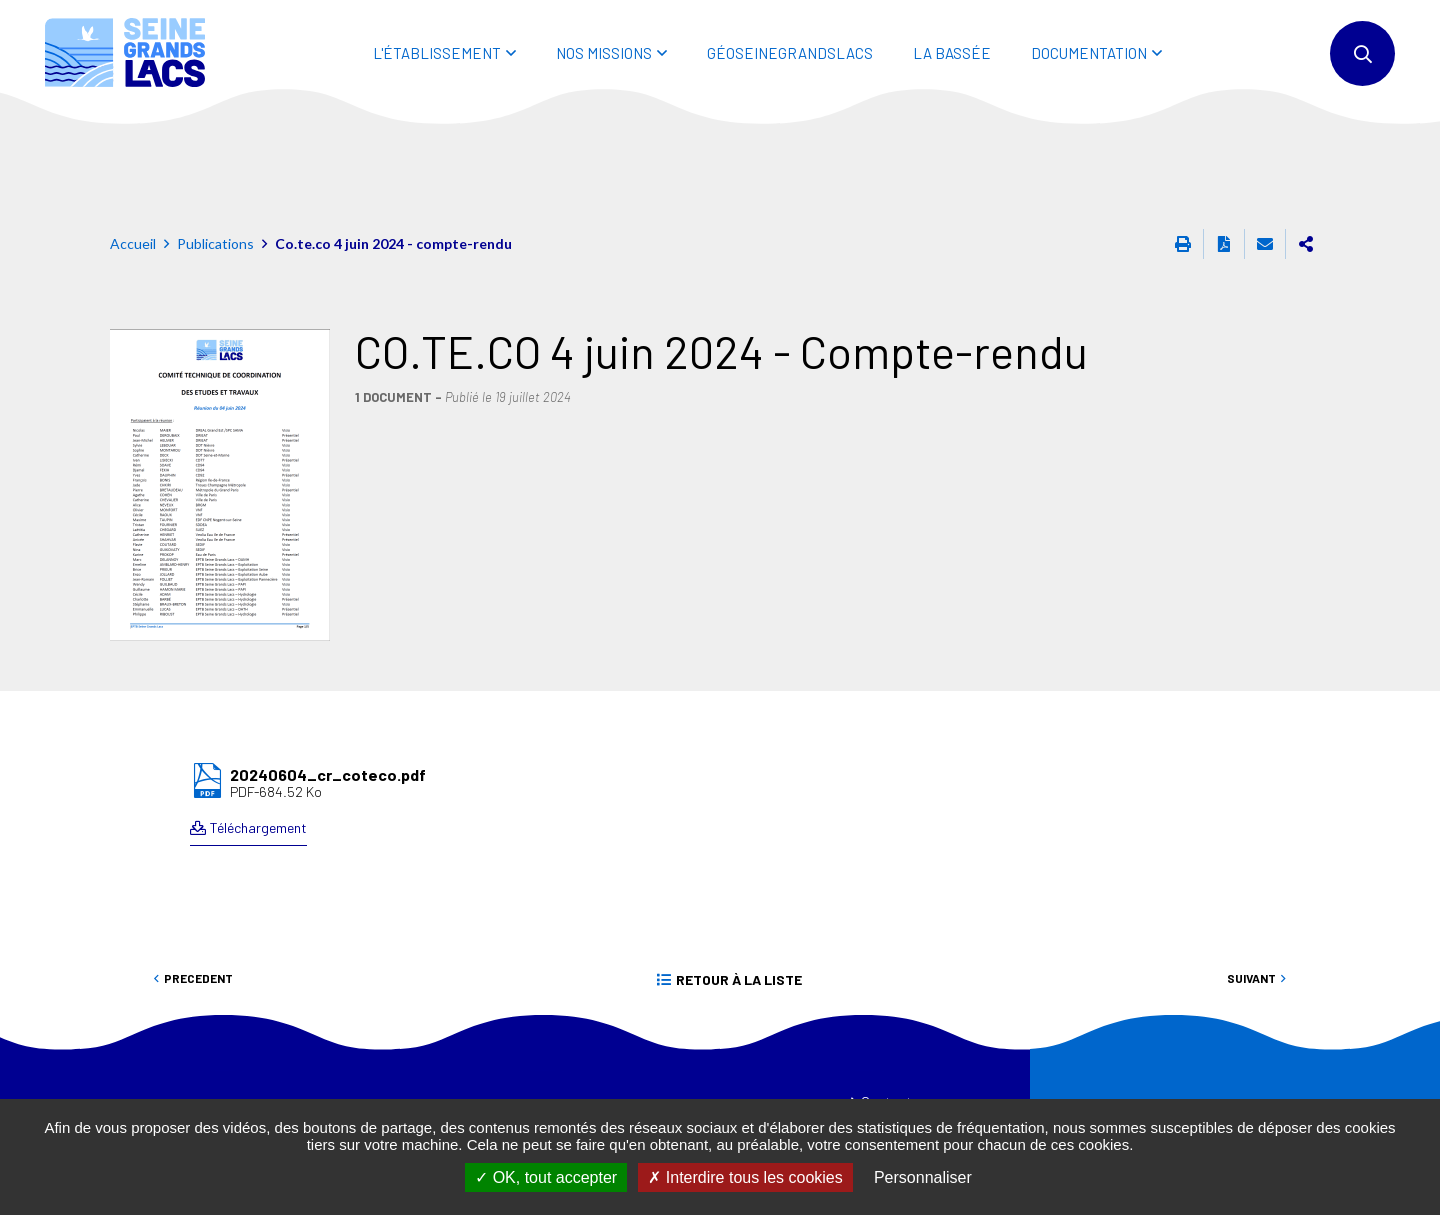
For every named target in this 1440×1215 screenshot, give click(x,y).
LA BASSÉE (952, 53)
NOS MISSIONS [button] (604, 53)
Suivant (1251, 888)
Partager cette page (1306, 154)
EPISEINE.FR (657, 1025)
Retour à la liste (739, 889)
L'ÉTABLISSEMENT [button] (437, 53)
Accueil (133, 153)
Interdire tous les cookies (745, 1177)
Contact (886, 1011)
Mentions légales (910, 1092)
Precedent (198, 888)
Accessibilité (897, 1072)
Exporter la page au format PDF (1224, 154)
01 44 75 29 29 (420, 1074)
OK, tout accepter (546, 1177)
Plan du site (894, 1052)
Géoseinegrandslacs (790, 53)
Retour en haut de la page (1380, 950)
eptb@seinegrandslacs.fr (462, 1097)
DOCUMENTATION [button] (1089, 53)
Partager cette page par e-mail (1265, 154)
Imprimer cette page (1183, 154)
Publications (215, 153)
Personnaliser (923, 1177)
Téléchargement (258, 737)
